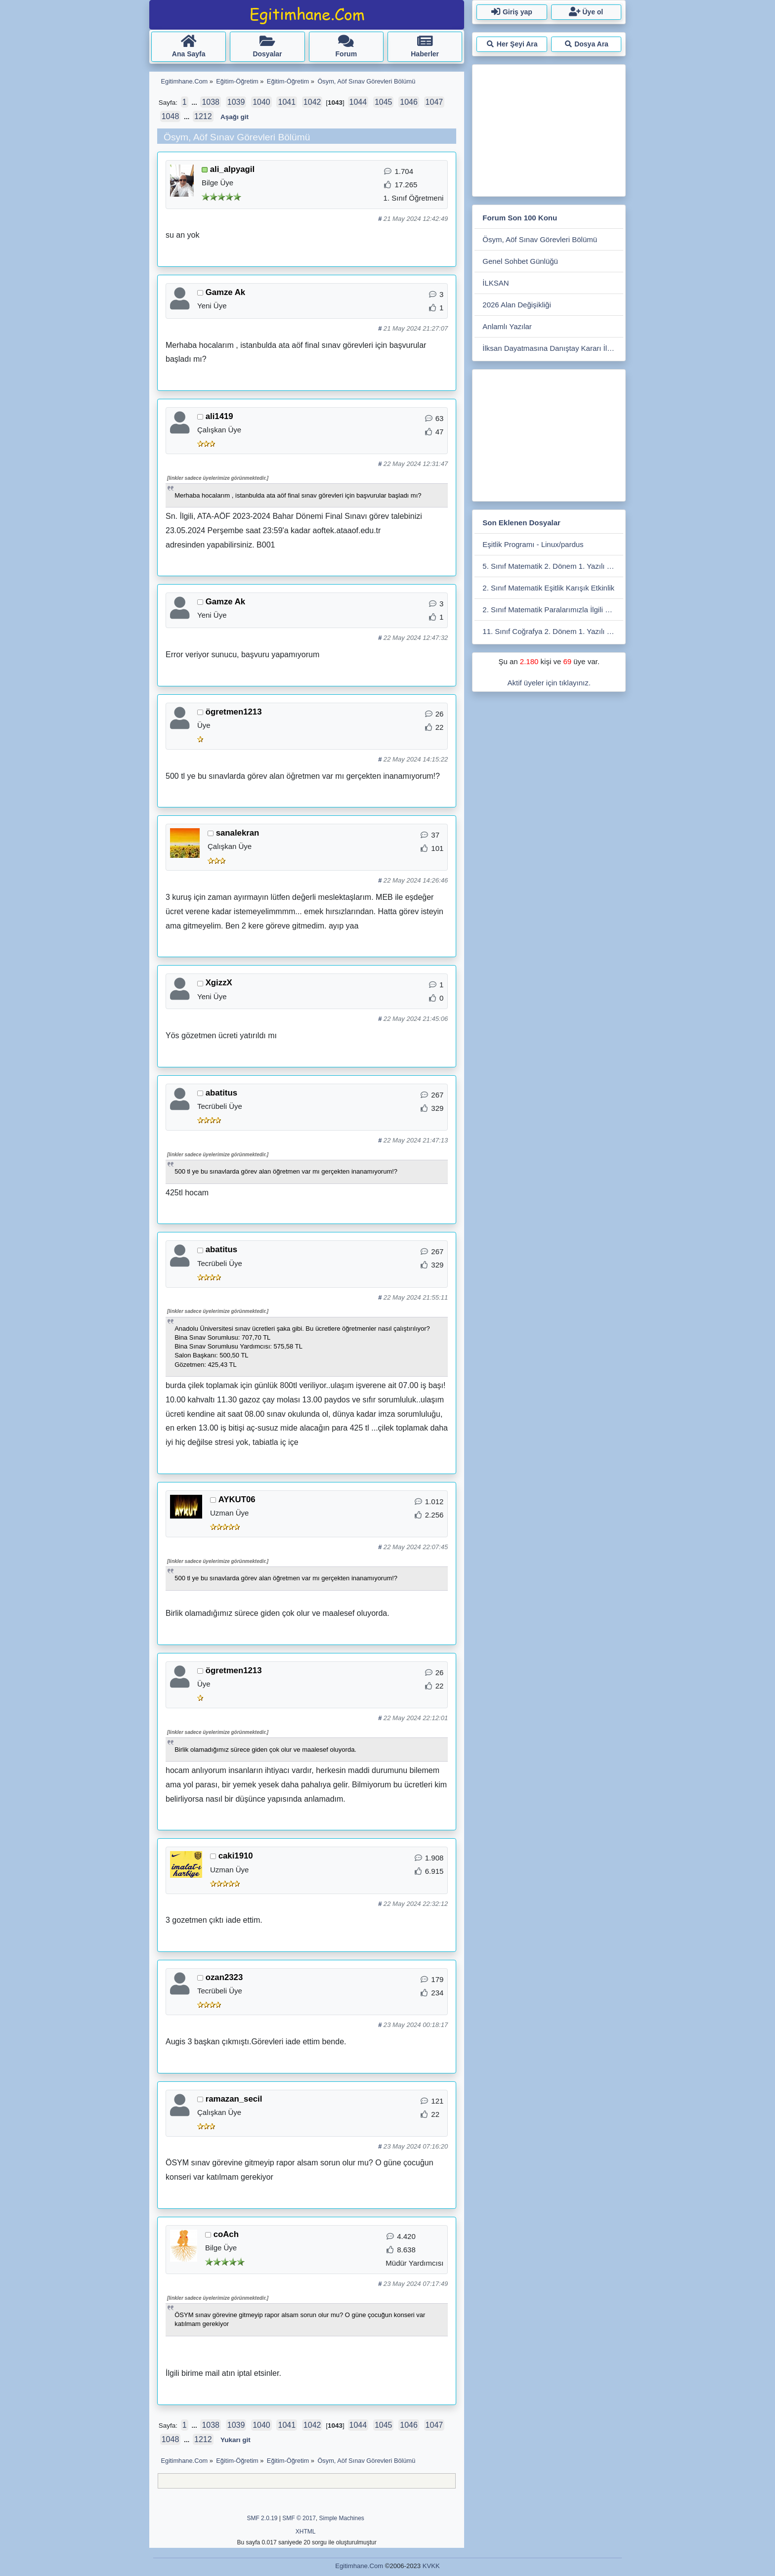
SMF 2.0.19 (262, 2518)
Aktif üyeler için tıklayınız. (548, 682)
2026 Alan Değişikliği (516, 304)
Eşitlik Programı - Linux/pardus (532, 544)
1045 (383, 102)
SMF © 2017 (299, 2518)
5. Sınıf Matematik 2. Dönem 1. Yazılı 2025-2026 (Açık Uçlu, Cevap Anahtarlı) (552, 566)
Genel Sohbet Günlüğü (520, 261)
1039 (236, 102)
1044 (358, 102)
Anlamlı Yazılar (507, 326)
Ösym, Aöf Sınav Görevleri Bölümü (539, 239)
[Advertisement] (548, 128)
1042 (312, 102)
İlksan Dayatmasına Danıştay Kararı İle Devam (552, 348)
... (195, 102)
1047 (434, 102)
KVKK (431, 2566)
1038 (210, 102)
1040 (261, 102)
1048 (170, 116)
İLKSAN (495, 283)
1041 (287, 102)
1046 (409, 102)
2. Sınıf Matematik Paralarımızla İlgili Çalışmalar (552, 609)
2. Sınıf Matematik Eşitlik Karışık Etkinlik (548, 588)
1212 (203, 116)
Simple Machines (341, 2518)
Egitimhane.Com (359, 2566)
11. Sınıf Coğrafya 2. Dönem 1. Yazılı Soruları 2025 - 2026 (552, 631)
